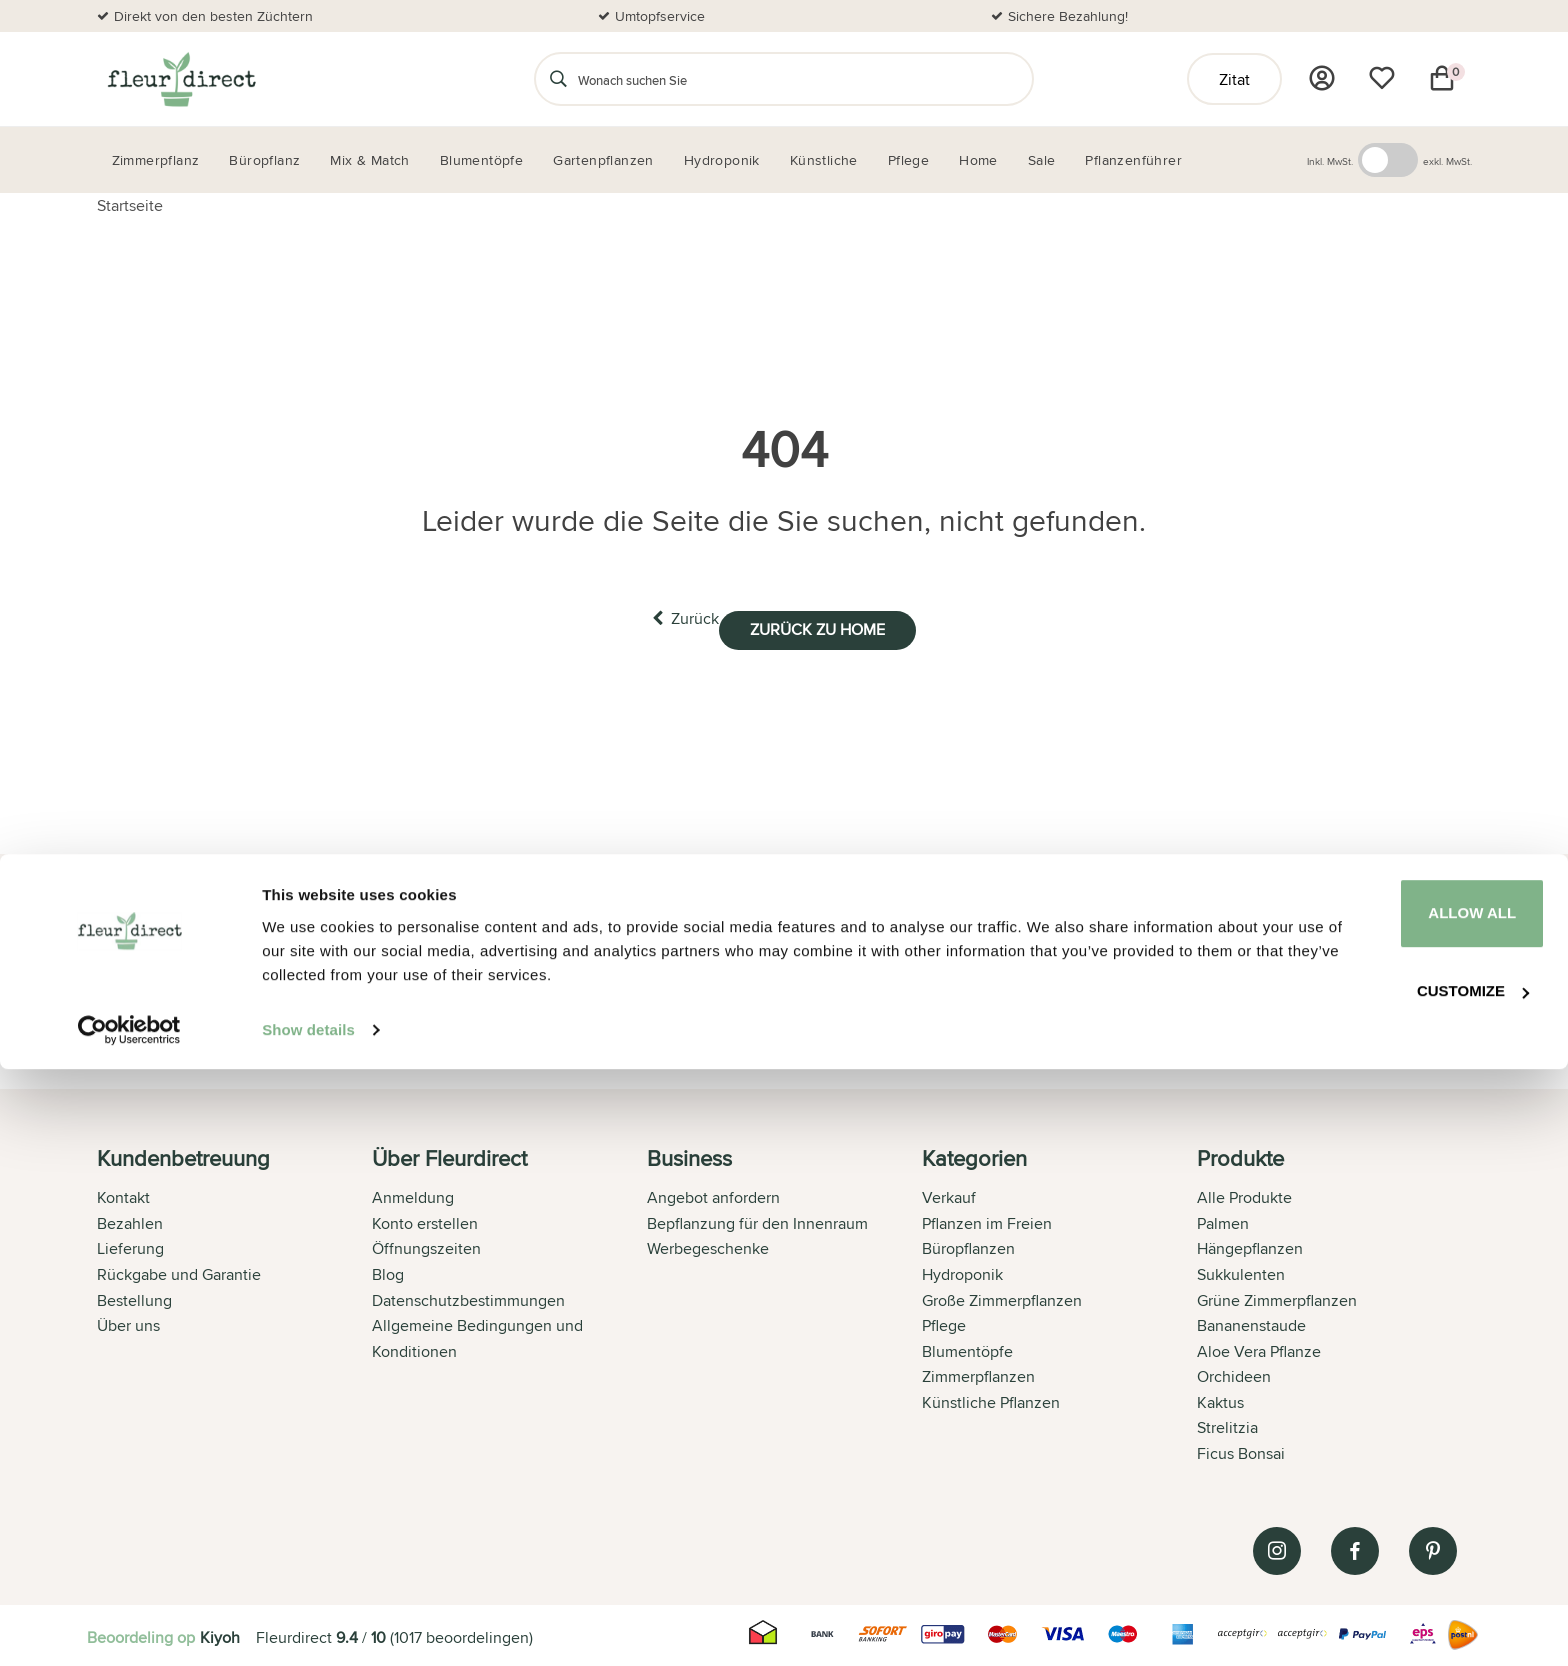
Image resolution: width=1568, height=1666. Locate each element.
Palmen (1223, 1219)
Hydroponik (962, 1270)
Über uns (128, 1321)
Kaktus (1220, 1398)
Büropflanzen (968, 1244)
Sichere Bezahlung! (1068, 16)
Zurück (661, 617)
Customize (1402, 1580)
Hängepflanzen (1250, 1244)
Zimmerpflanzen (978, 1372)
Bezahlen (130, 1219)
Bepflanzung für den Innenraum (757, 1219)
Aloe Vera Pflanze (1259, 1347)
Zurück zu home (841, 618)
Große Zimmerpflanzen (1002, 1296)
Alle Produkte (1244, 1193)
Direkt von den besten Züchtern (213, 16)
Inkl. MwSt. (1330, 161)
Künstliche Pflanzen (991, 1398)
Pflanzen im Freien (987, 1219)
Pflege (944, 1321)
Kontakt (123, 1193)
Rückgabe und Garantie (179, 1270)
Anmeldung (413, 1193)
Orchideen (1234, 1372)
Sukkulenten (1241, 1270)
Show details (308, 1626)
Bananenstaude (1251, 1321)
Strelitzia (1227, 1424)
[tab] (234, 1304)
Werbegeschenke (708, 1244)
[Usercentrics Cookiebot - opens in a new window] (129, 1627)
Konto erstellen (425, 1219)
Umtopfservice (660, 16)
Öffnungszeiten (426, 1244)
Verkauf (949, 1193)
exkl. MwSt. (1447, 161)
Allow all (1401, 1507)
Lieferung (130, 1244)
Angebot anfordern (713, 1193)
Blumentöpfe (967, 1347)
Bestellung (134, 1296)
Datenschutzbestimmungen (468, 1296)
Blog (388, 1270)
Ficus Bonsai (1241, 1449)
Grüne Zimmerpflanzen (1277, 1296)
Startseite (130, 205)
